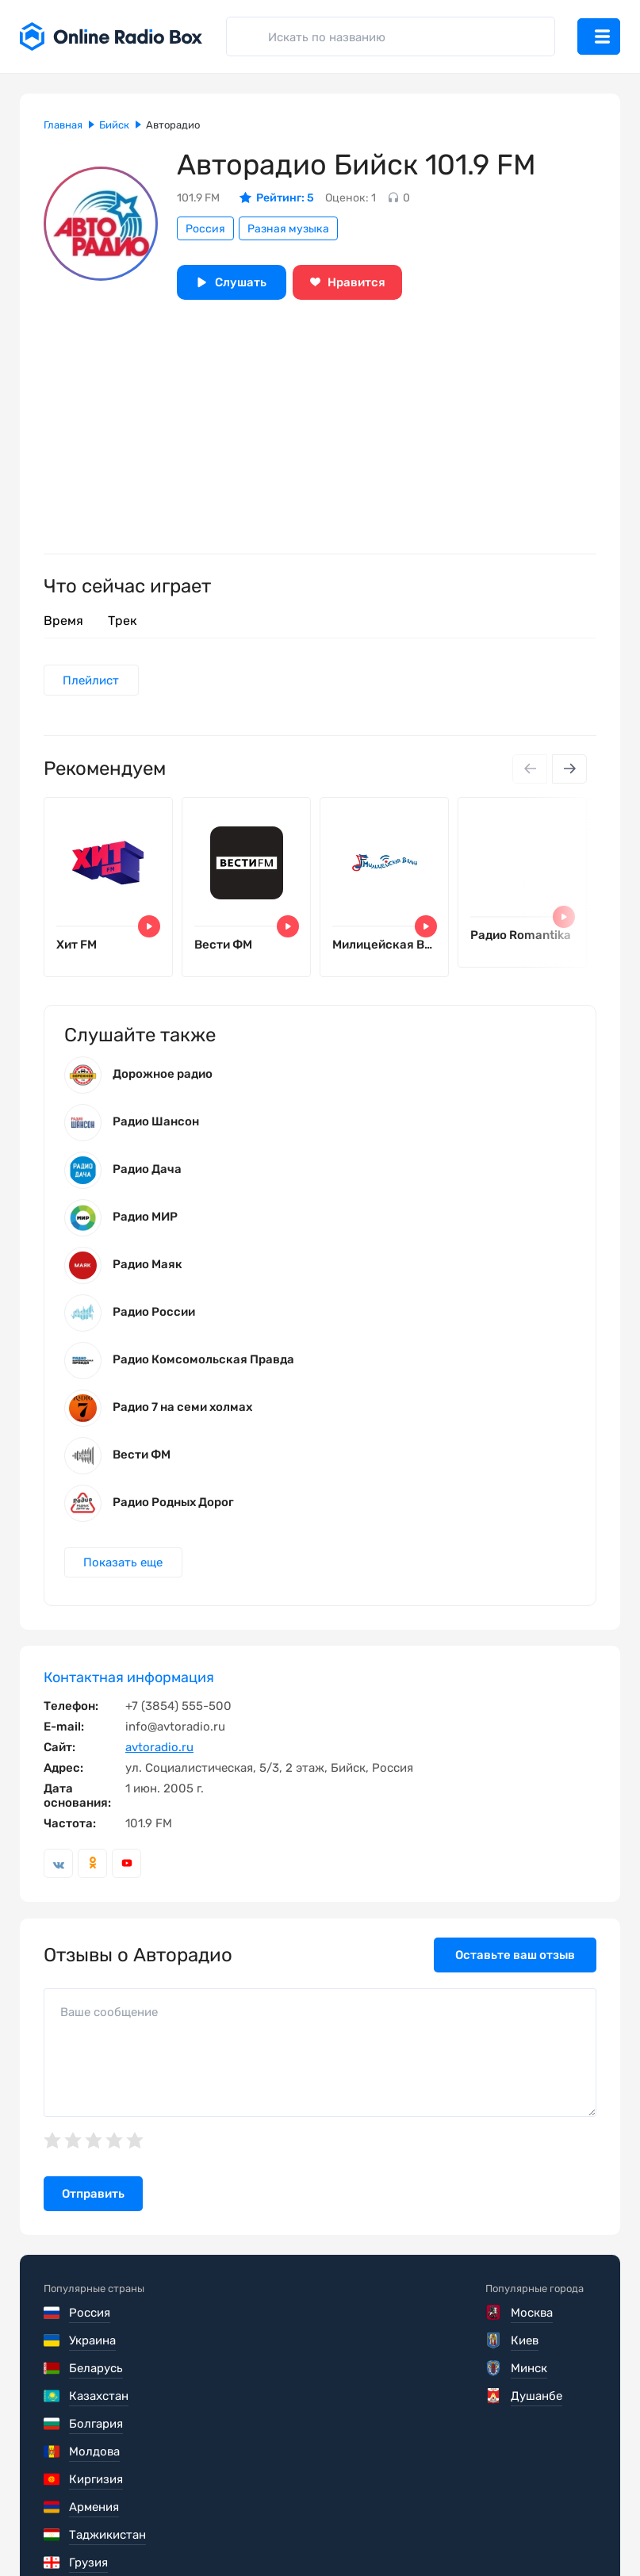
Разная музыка (288, 229)
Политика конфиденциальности (350, 2528)
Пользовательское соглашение (133, 2528)
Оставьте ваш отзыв (515, 1968)
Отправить (93, 2207)
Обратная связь (522, 2528)
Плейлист (92, 680)
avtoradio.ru (159, 1761)
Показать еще (124, 1575)
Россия (205, 229)
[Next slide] (568, 770)
